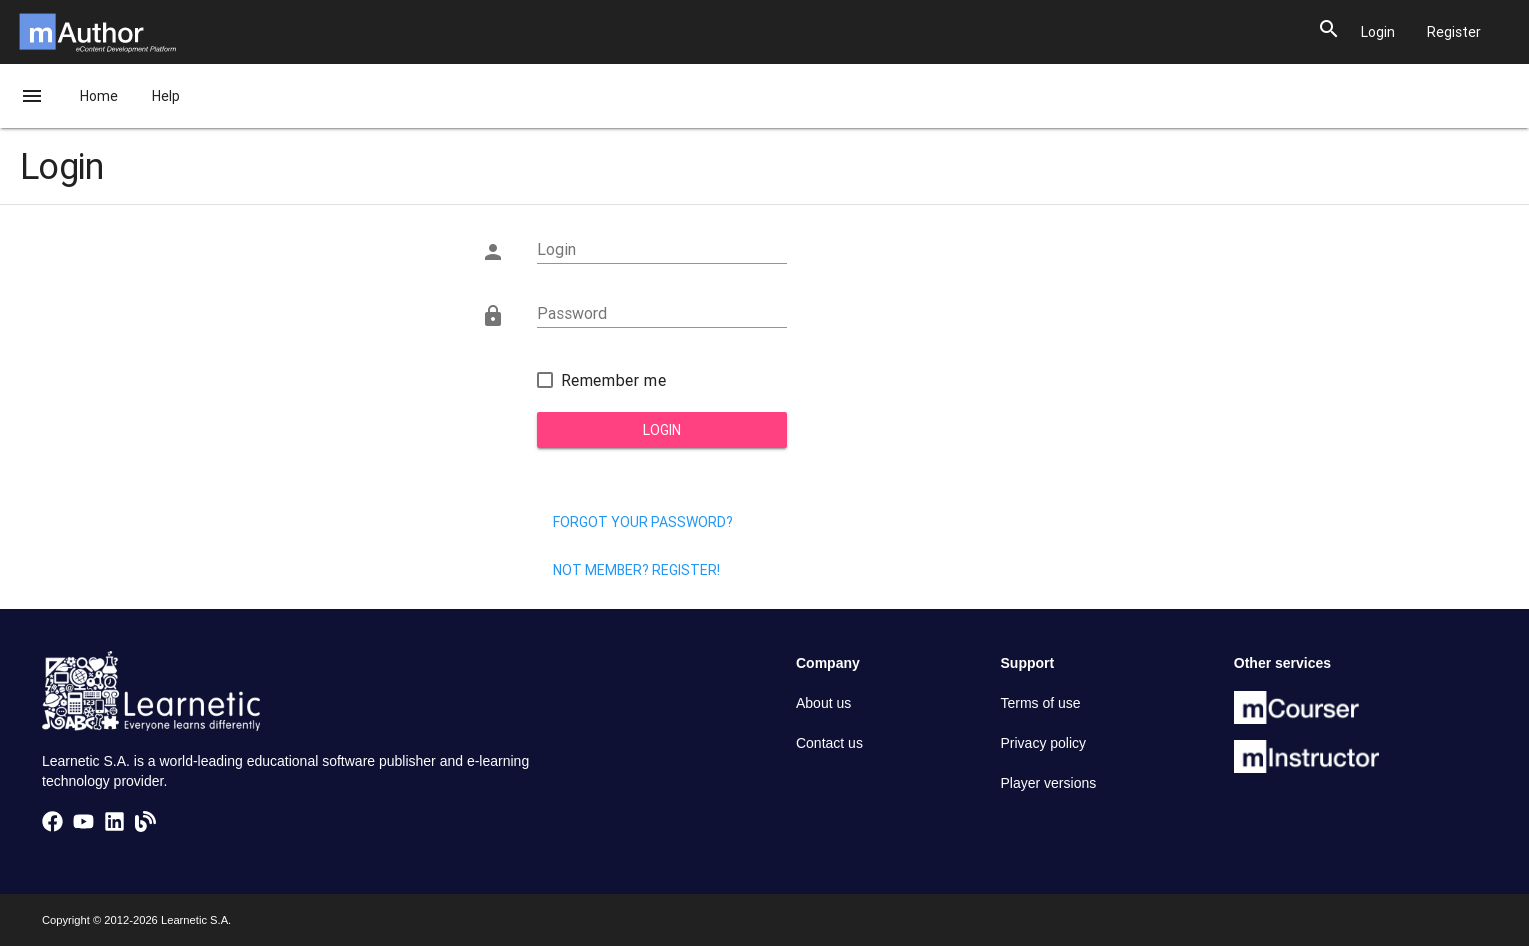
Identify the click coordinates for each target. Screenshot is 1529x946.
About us (823, 703)
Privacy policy (1044, 743)
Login (662, 430)
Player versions (1049, 783)
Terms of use (1041, 703)
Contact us (829, 743)
